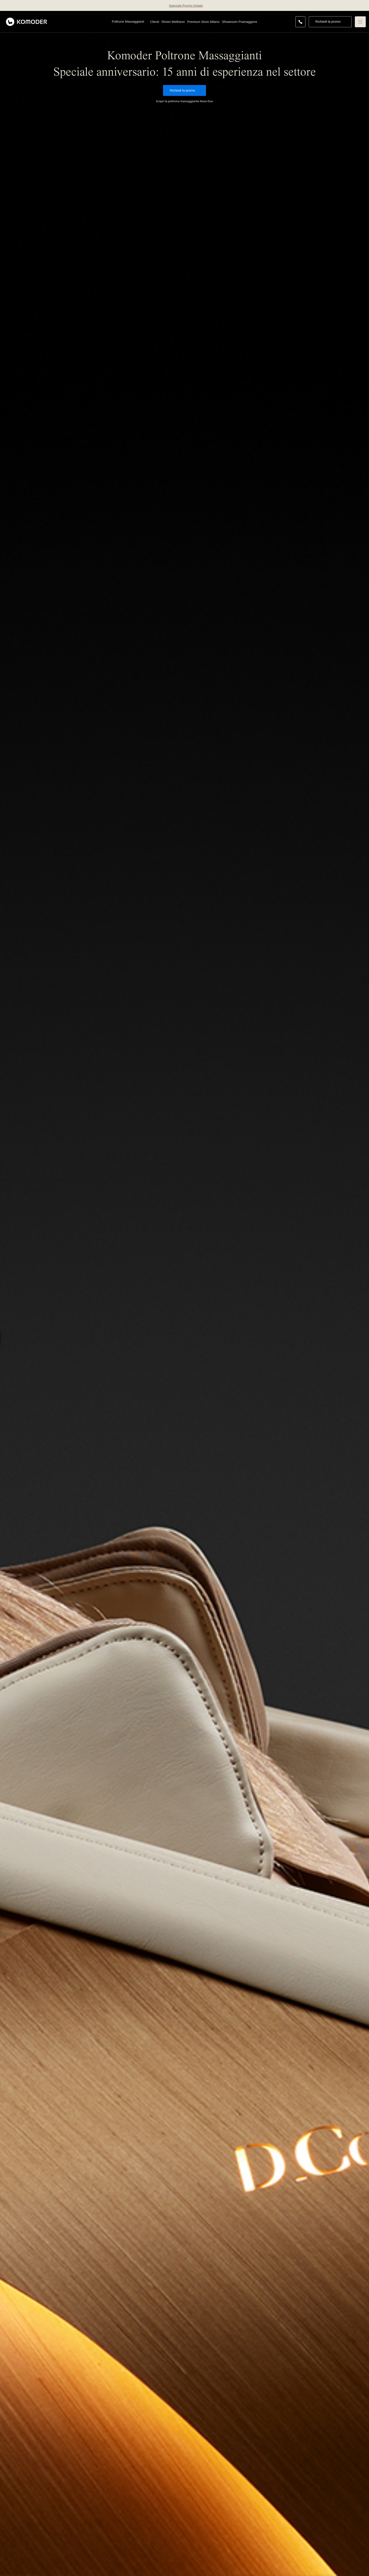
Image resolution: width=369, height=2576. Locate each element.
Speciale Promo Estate (186, 5)
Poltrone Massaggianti (128, 21)
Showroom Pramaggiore (239, 22)
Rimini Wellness (173, 22)
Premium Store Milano (203, 22)
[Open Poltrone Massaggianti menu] (146, 21)
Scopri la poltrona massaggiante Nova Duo (184, 101)
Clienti (154, 22)
